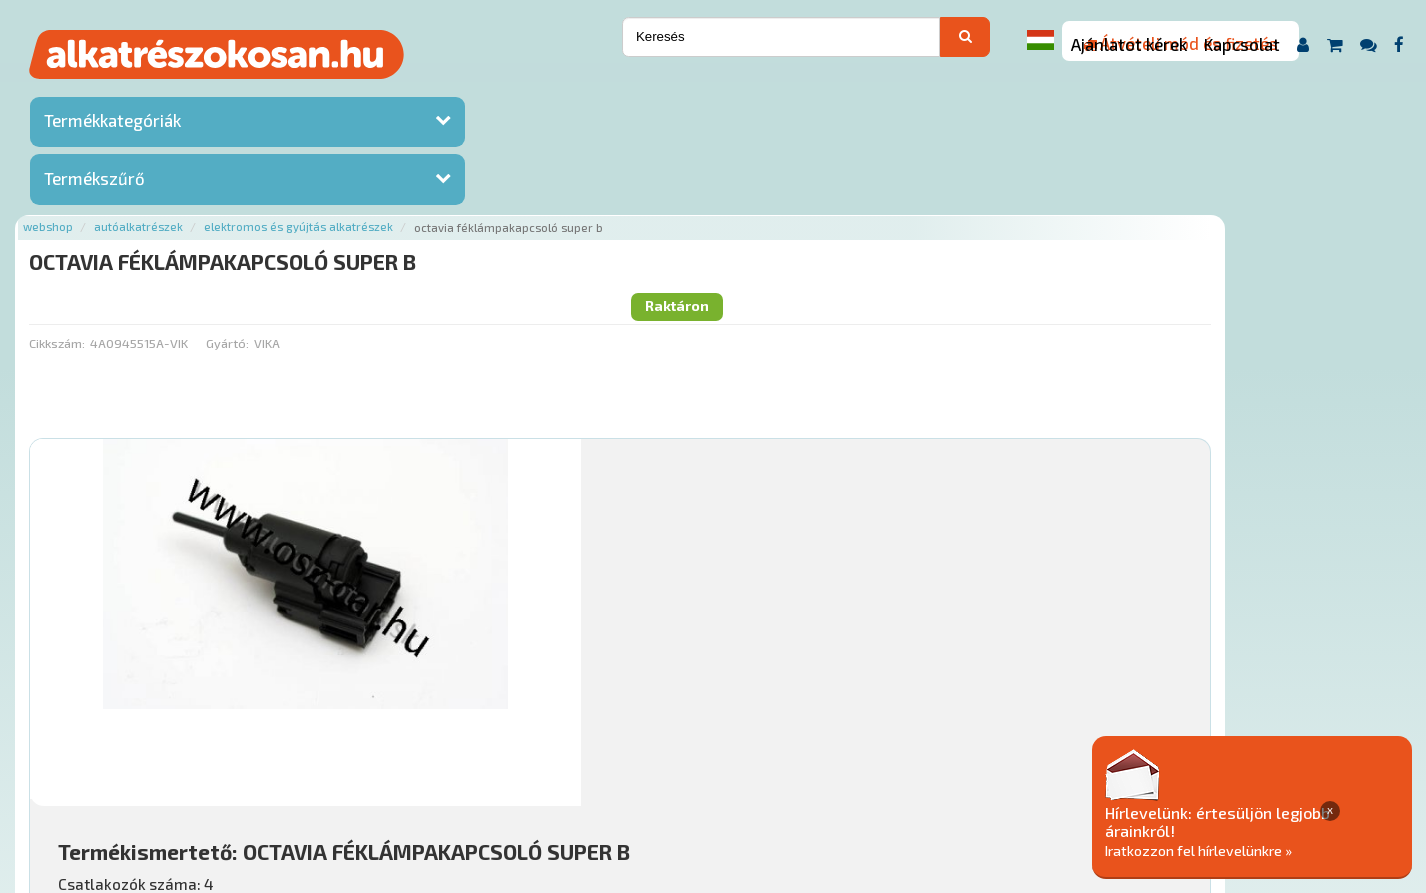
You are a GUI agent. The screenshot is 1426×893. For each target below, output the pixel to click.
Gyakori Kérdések (644, 771)
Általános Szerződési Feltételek (821, 771)
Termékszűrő (94, 183)
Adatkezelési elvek (1004, 771)
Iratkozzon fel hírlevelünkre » (1272, 849)
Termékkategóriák (112, 125)
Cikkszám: (290, 175)
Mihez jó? (708, 596)
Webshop (281, 92)
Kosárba (1271, 652)
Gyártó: (459, 175)
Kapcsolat (1242, 44)
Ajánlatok (298, 771)
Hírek (423, 771)
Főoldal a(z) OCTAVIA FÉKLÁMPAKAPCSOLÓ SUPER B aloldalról (456, 708)
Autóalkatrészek (371, 92)
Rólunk (368, 771)
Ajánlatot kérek (1129, 44)
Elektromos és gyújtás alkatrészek (531, 92)
